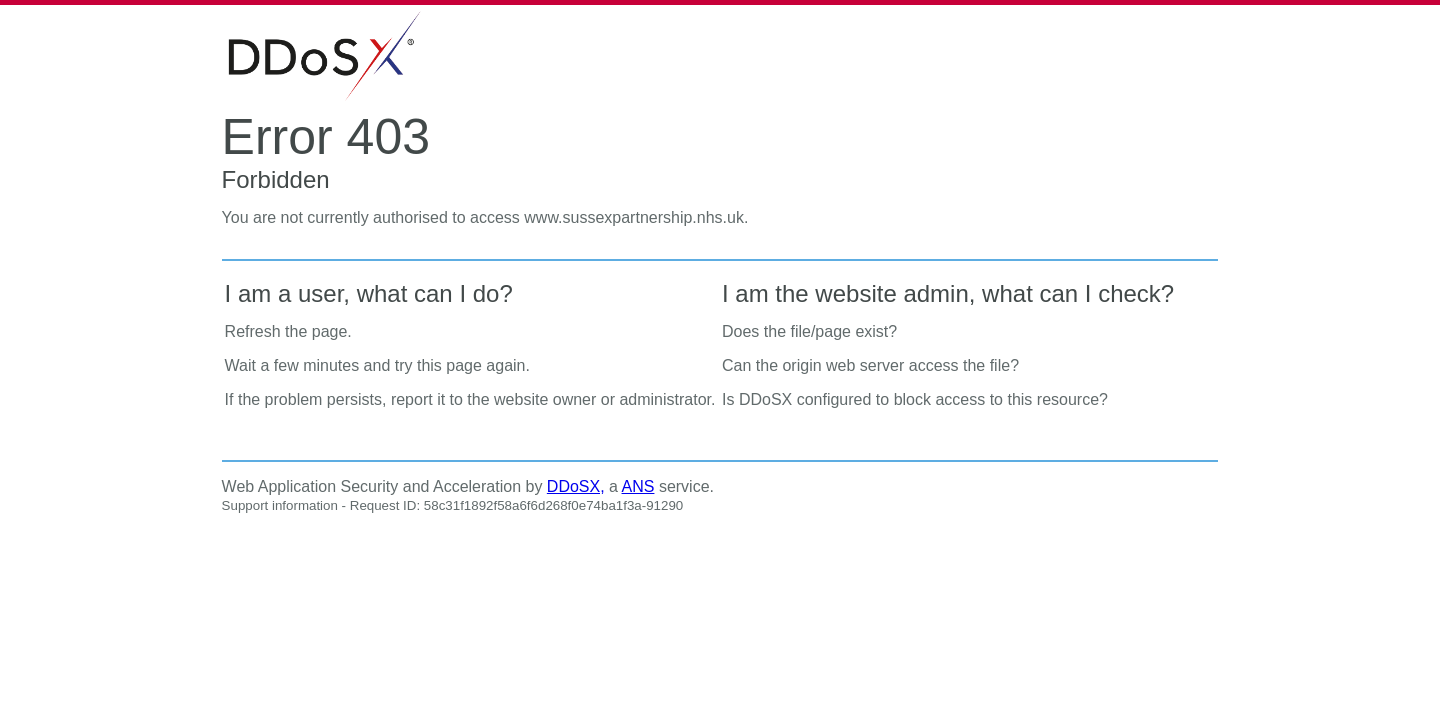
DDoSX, (576, 486)
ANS (638, 486)
